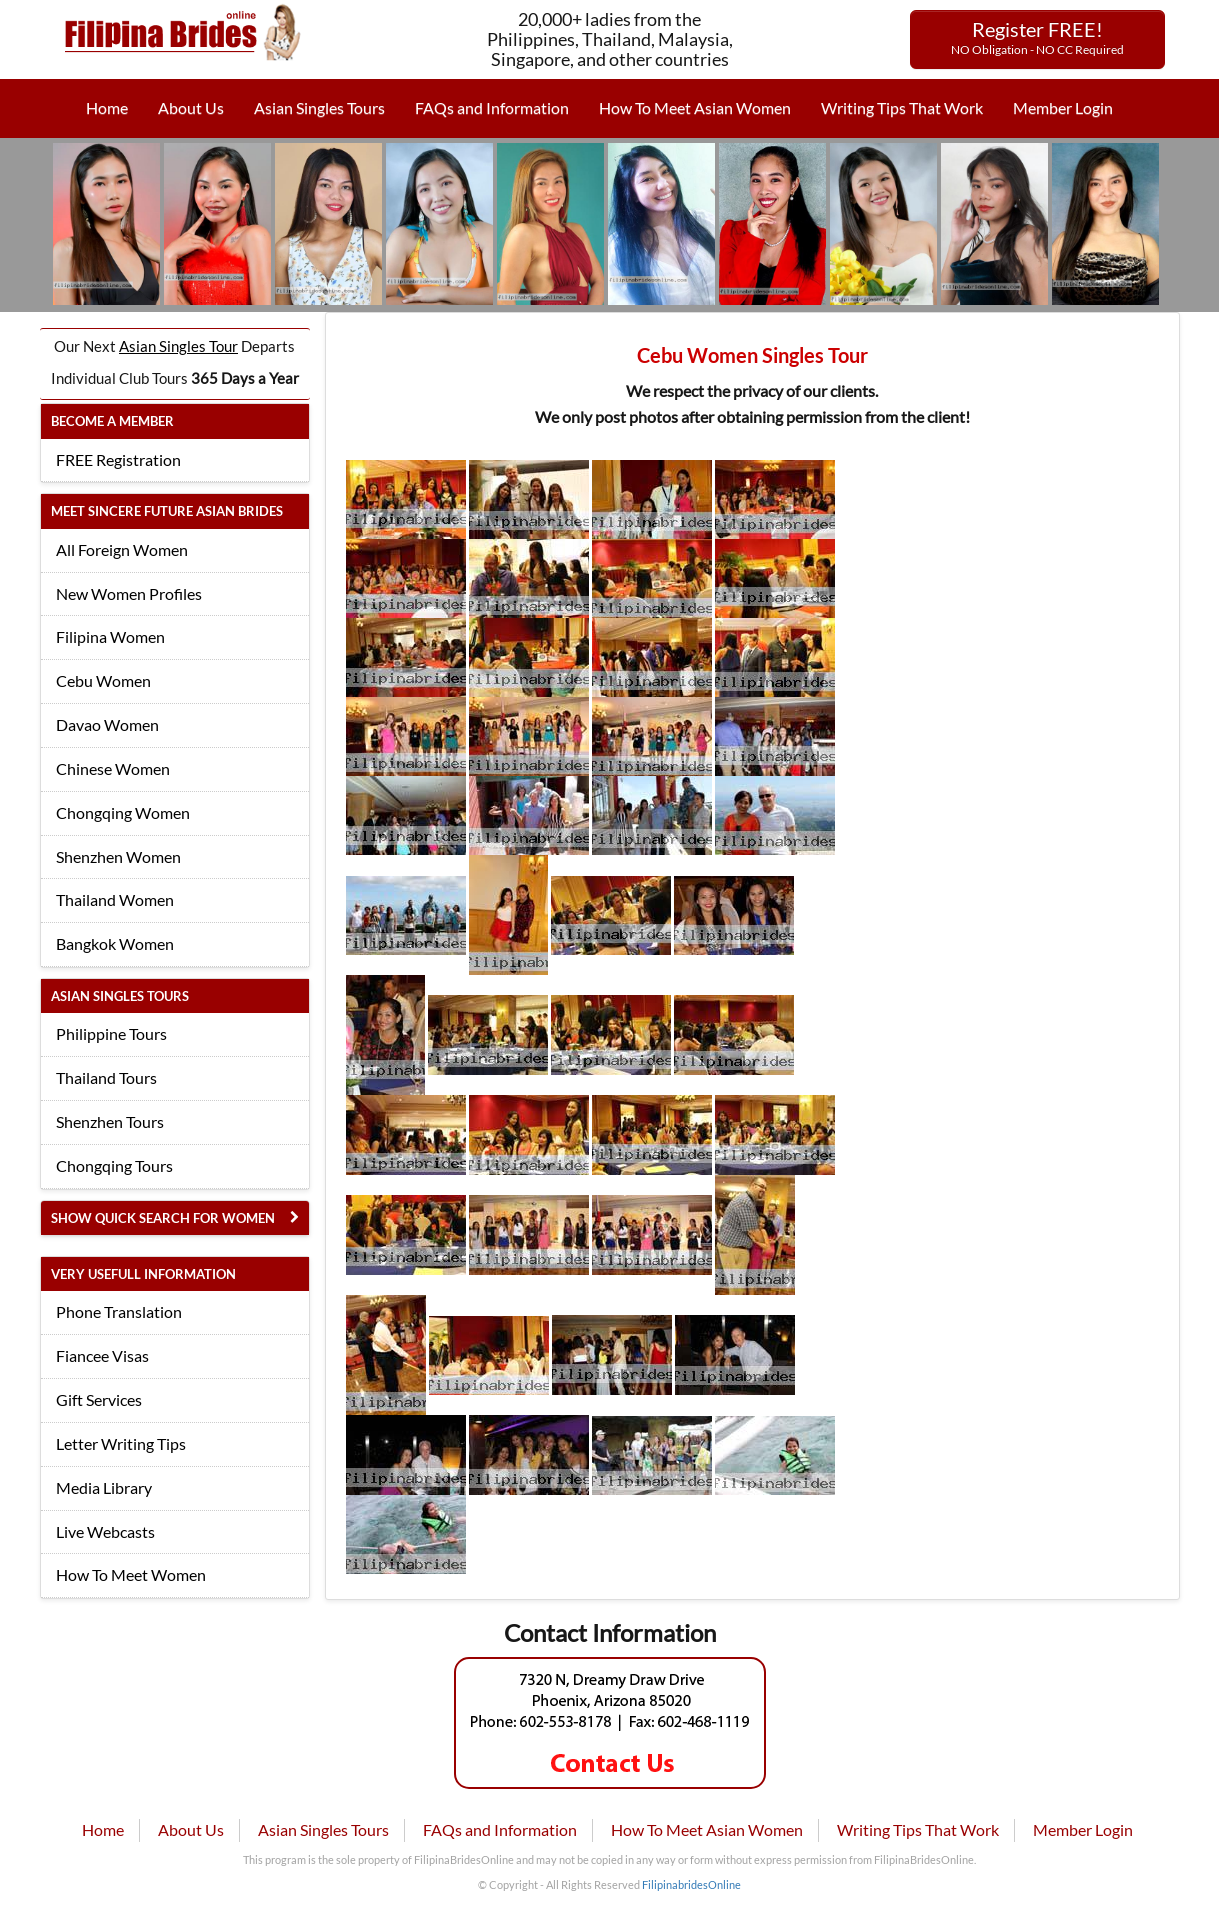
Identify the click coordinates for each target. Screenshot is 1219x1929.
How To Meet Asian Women (695, 107)
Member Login (1063, 107)
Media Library (104, 1487)
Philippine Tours (111, 1033)
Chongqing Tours (114, 1165)
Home (107, 107)
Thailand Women (115, 899)
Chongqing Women (123, 812)
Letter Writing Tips (121, 1443)
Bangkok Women (115, 943)
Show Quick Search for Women (163, 1218)
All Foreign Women (122, 549)
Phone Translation (119, 1311)
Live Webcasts (105, 1531)
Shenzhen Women (118, 856)
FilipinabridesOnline (691, 1884)
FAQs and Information (492, 107)
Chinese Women (113, 768)
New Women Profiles (129, 593)
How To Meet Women (131, 1574)
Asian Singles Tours (319, 107)
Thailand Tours (106, 1077)
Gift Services (99, 1399)
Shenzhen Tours (110, 1121)
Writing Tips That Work (902, 107)
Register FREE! (1037, 37)
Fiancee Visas (102, 1355)
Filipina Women (110, 636)
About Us (191, 107)
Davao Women (107, 724)
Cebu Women (103, 680)
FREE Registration (118, 459)
